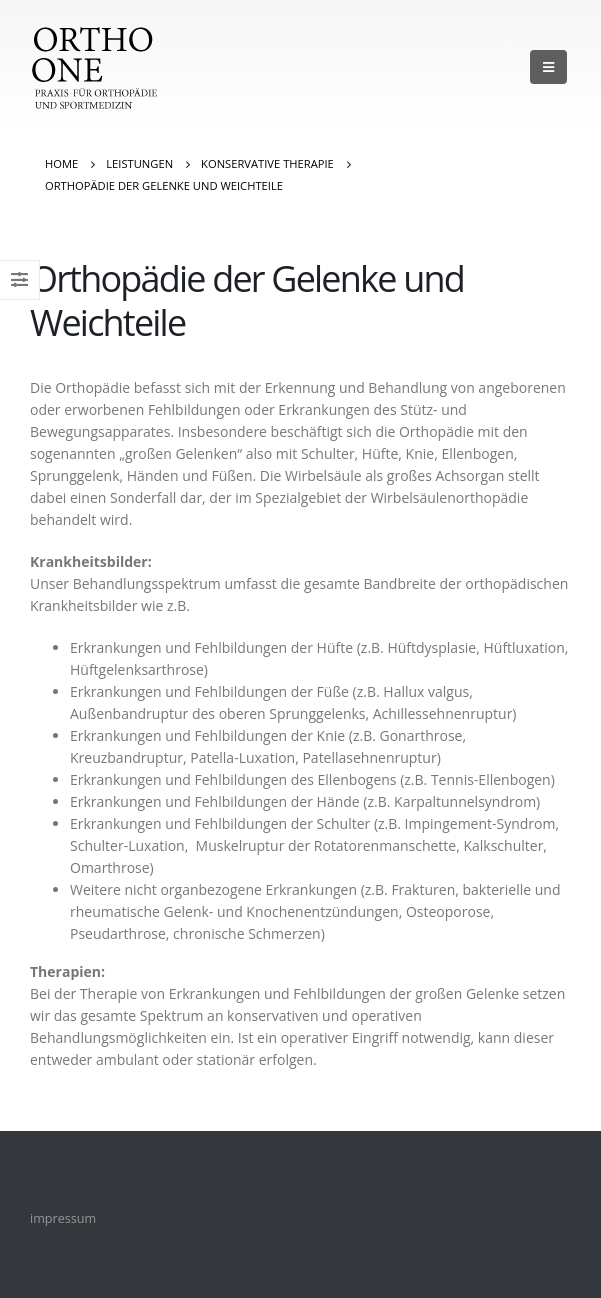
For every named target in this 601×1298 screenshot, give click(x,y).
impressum (63, 1218)
